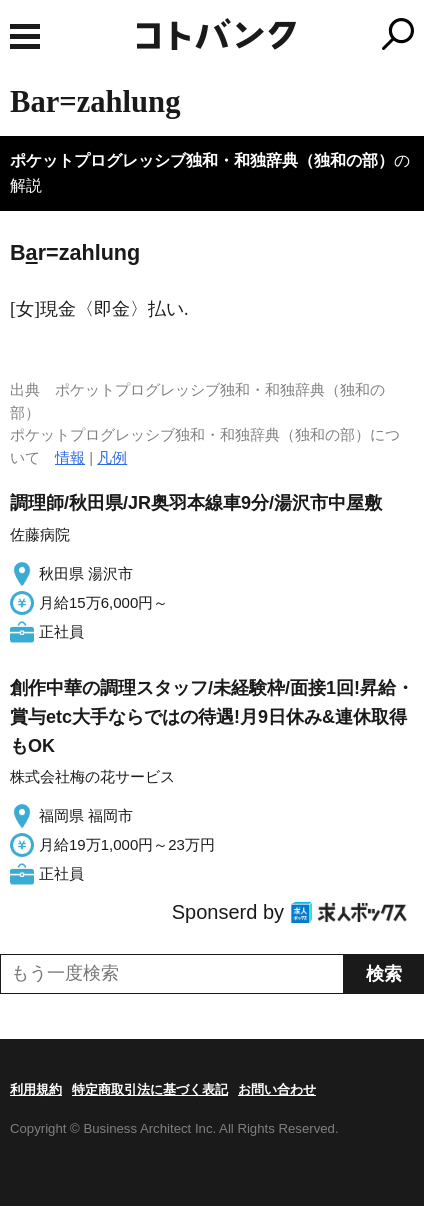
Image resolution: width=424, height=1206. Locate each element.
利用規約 (36, 1089)
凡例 (112, 457)
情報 (70, 457)
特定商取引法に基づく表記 (150, 1089)
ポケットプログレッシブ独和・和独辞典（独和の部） (202, 160)
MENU (25, 36)
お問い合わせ (277, 1089)
